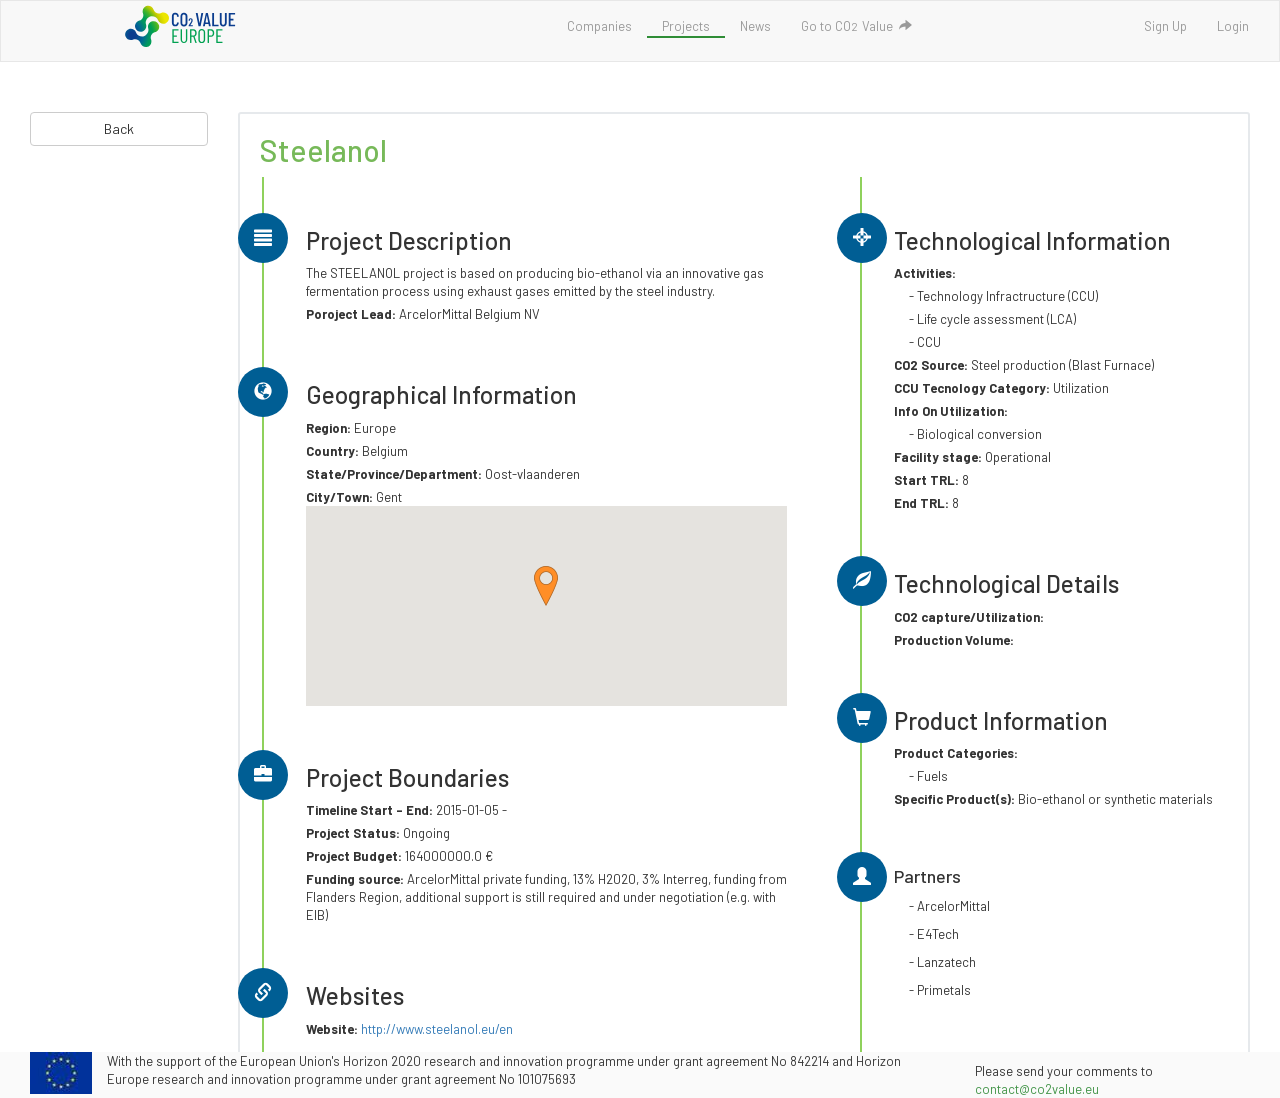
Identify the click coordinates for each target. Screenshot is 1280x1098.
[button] (546, 586)
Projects (686, 26)
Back (119, 128)
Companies (599, 26)
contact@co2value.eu (1037, 1089)
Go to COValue (856, 26)
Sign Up (1165, 26)
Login (1233, 26)
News (755, 26)
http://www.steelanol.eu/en (437, 1029)
